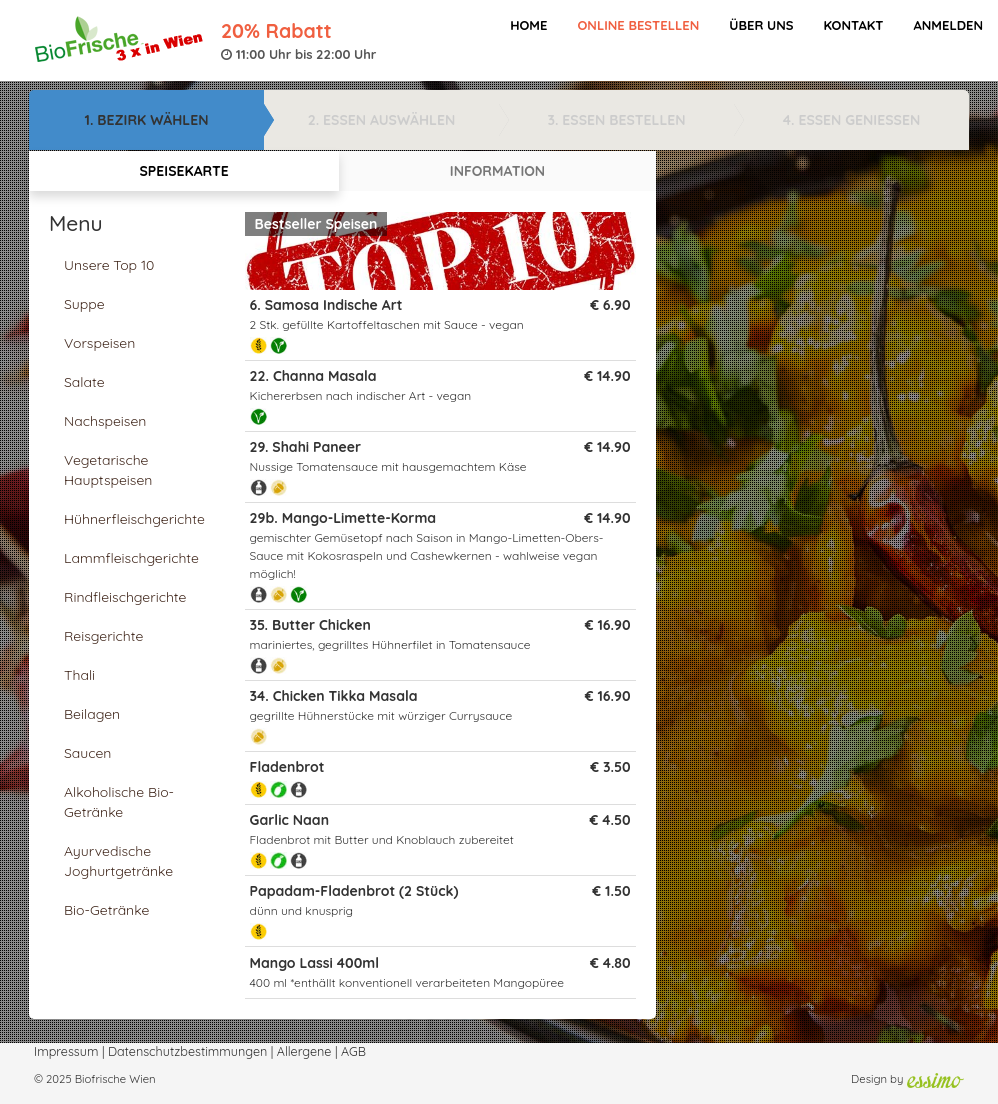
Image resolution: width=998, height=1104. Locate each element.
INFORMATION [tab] (497, 171)
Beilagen (92, 714)
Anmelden (948, 25)
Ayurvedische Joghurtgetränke (118, 861)
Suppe (84, 304)
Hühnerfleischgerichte (134, 519)
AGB (353, 1051)
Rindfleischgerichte (125, 597)
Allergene (304, 1051)
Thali (79, 675)
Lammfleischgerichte (131, 558)
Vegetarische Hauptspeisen (108, 470)
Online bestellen (638, 25)
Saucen (87, 753)
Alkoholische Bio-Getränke (119, 802)
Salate (84, 382)
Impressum (66, 1051)
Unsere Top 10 (109, 265)
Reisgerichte (103, 636)
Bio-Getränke (106, 910)
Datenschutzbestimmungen (187, 1051)
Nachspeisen (105, 421)
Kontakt (853, 25)
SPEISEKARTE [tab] (183, 171)
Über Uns (761, 25)
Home (528, 25)
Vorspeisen (99, 343)
